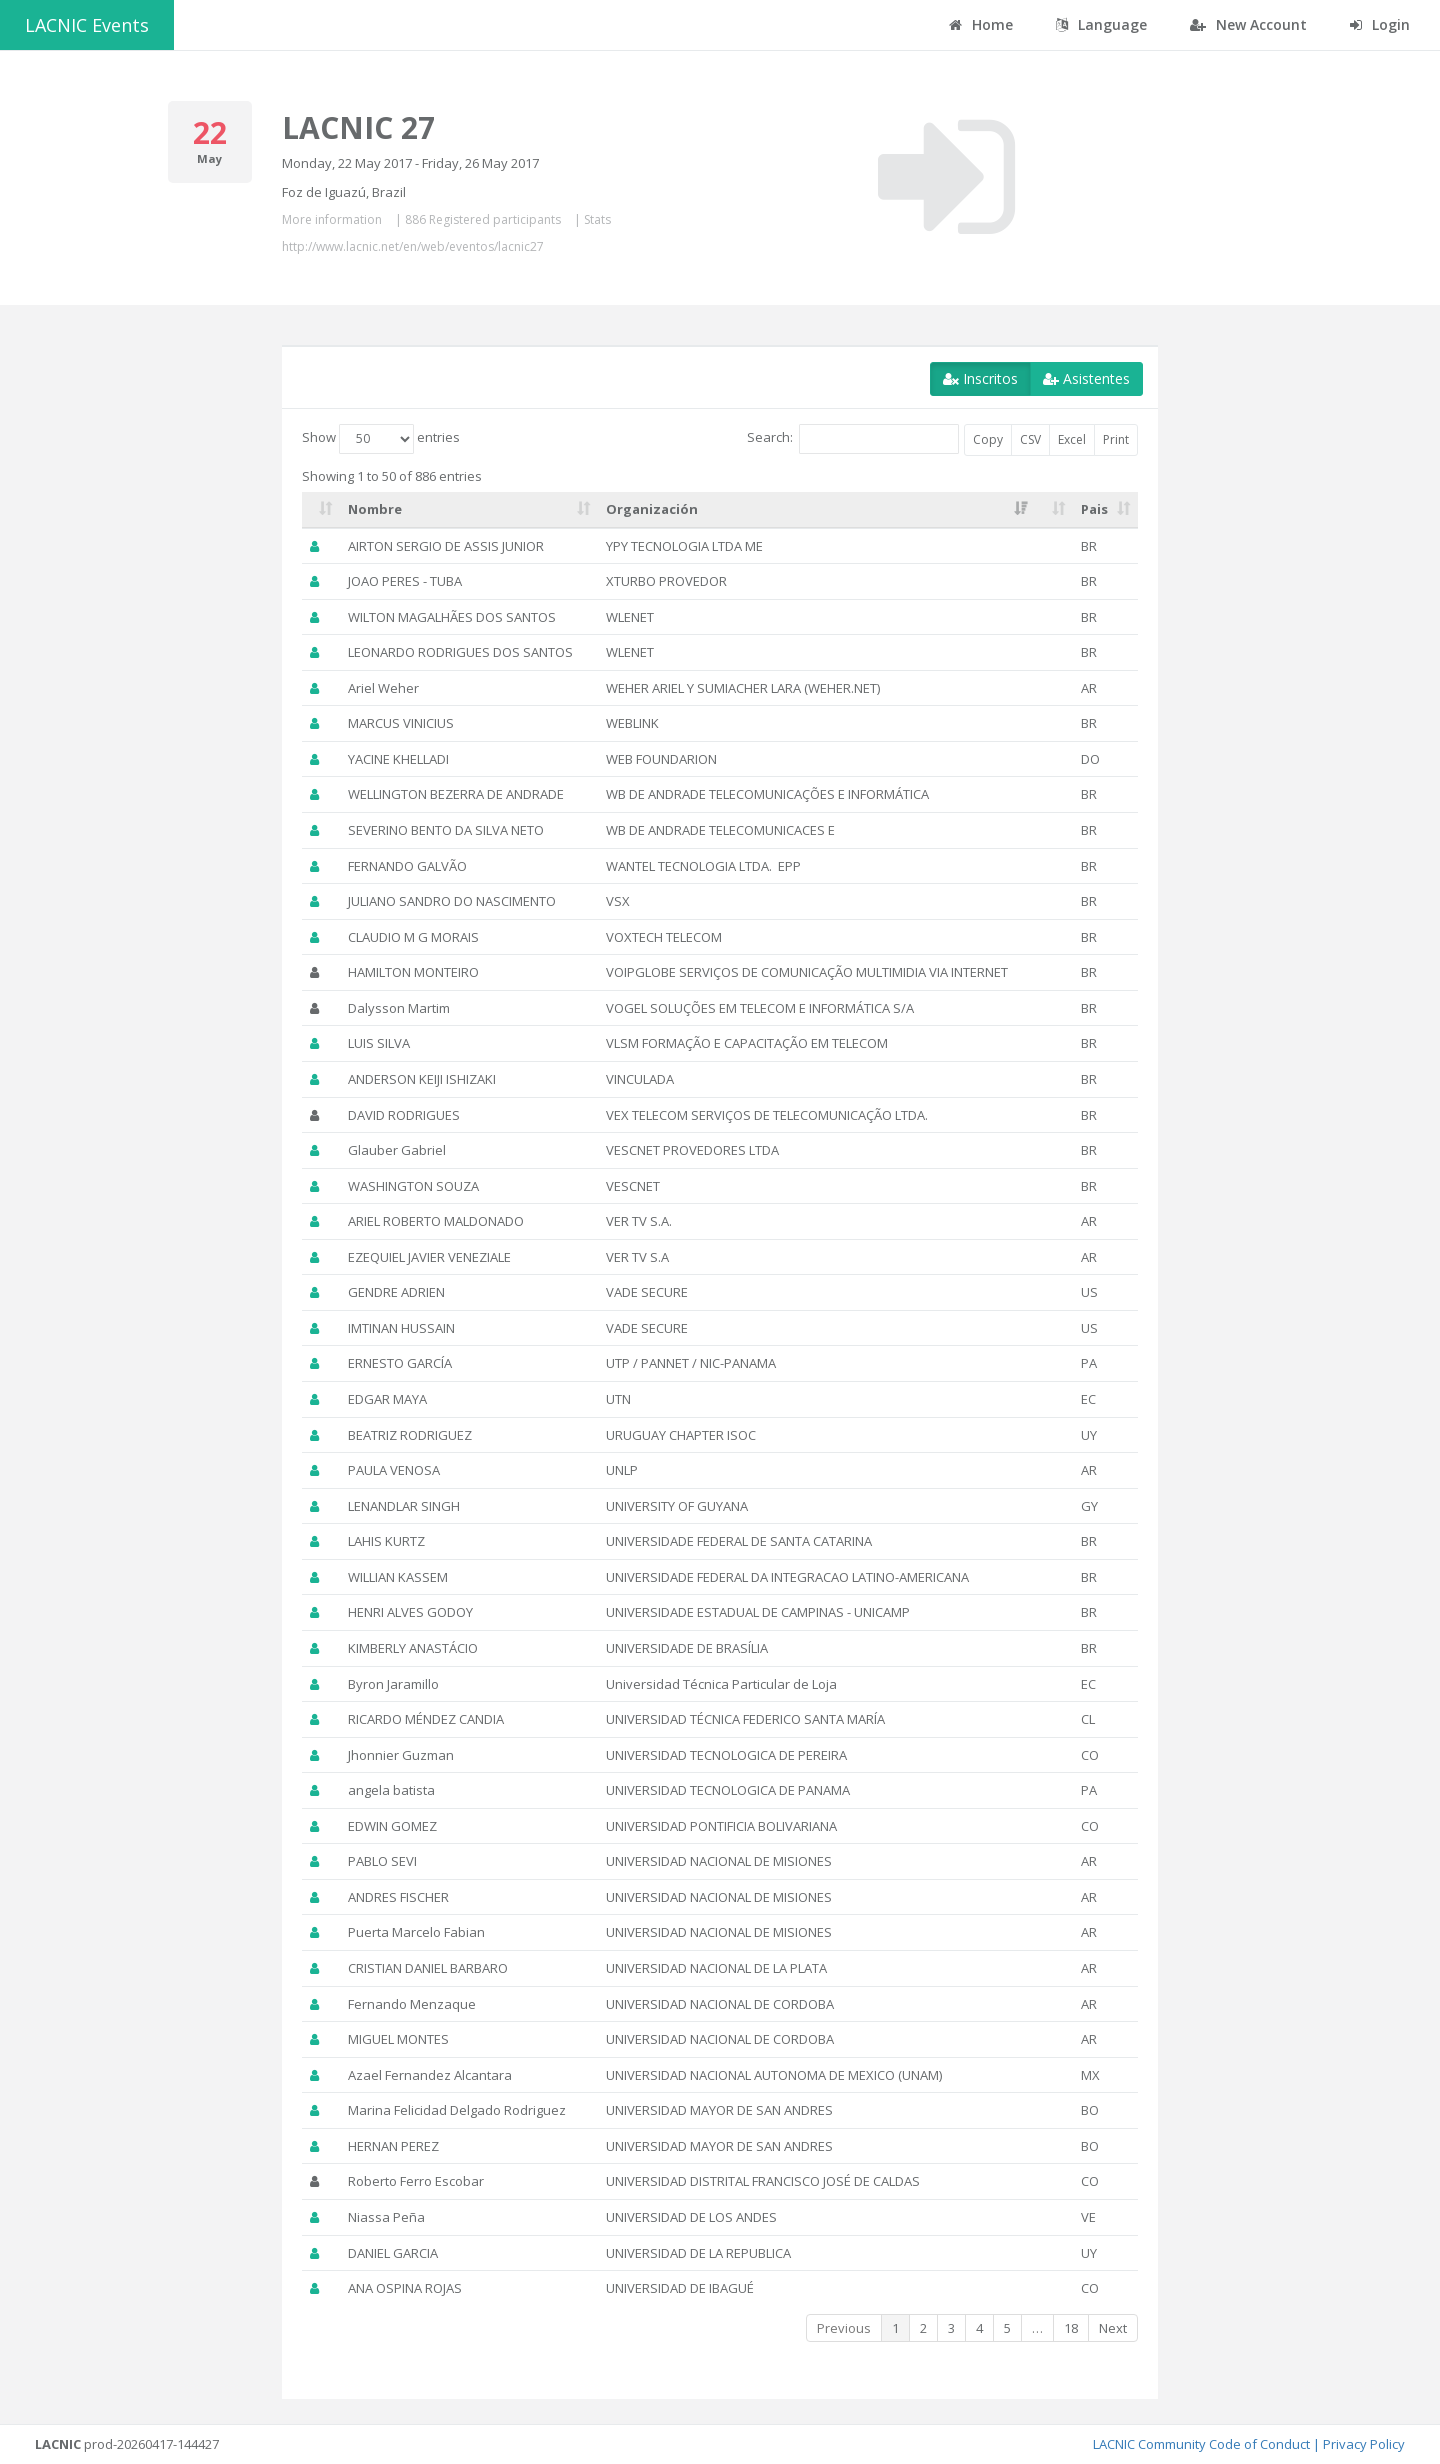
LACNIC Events (87, 25)
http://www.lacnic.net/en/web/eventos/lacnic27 (413, 246)
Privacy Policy (1364, 2444)
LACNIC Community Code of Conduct (1201, 2444)
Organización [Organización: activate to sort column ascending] (652, 509)
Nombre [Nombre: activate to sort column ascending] (375, 509)
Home (981, 24)
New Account (1248, 24)
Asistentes (1086, 378)
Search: (853, 439)
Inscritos (980, 378)
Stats (597, 219)
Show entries (381, 439)
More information (332, 219)
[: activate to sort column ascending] (321, 510)
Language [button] (1101, 24)
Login (1380, 24)
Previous (844, 2328)
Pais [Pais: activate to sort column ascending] (1094, 509)
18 (1071, 2328)
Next (1113, 2328)
